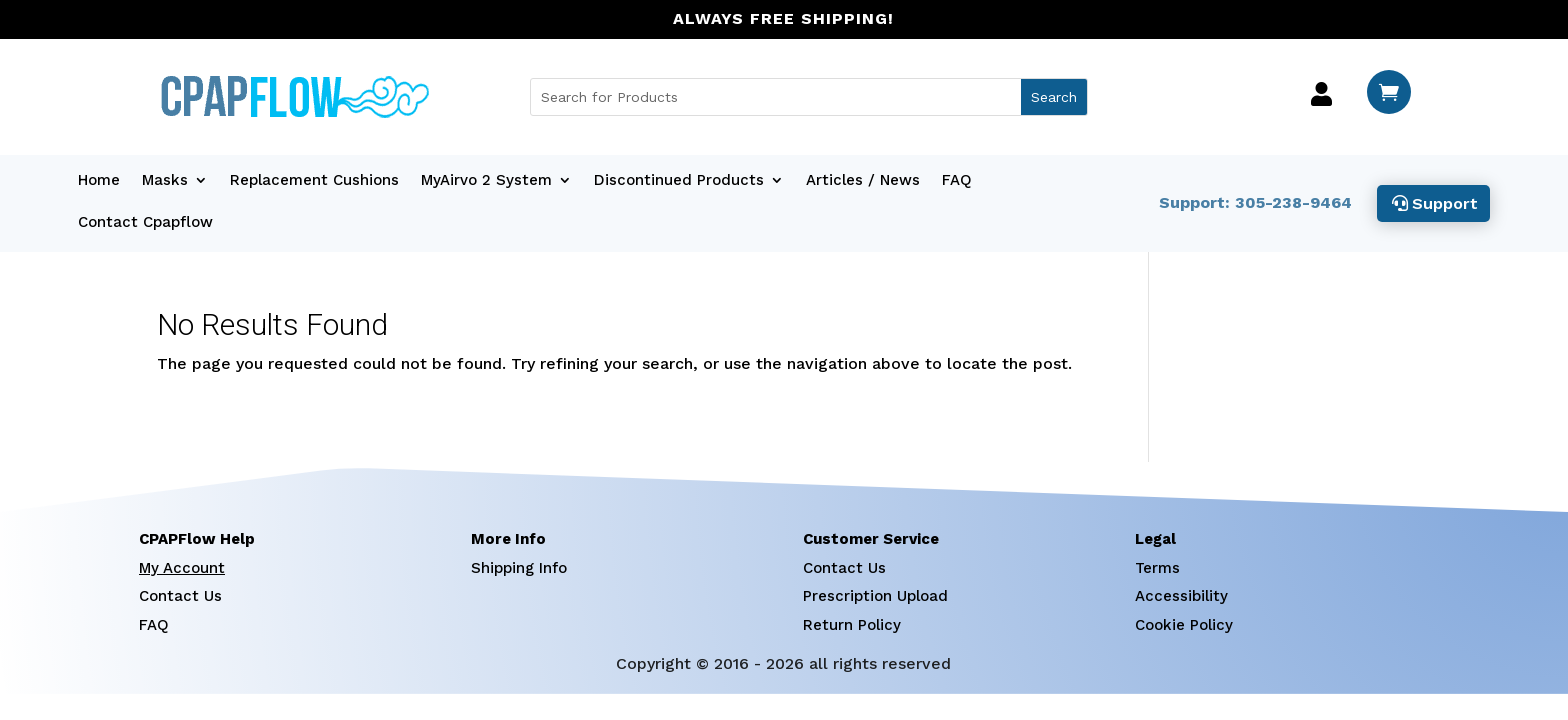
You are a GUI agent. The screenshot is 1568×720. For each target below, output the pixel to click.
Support (1445, 203)
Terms (1157, 568)
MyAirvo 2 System (486, 181)
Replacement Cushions (314, 181)
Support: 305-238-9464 (1255, 202)
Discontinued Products (679, 181)
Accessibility (1181, 596)
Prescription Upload (875, 596)
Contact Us (180, 596)
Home (99, 181)
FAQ (957, 181)
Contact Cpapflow (145, 223)
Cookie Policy (1184, 625)
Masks (165, 181)
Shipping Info (519, 568)
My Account (182, 568)
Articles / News (863, 181)
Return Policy (852, 625)
